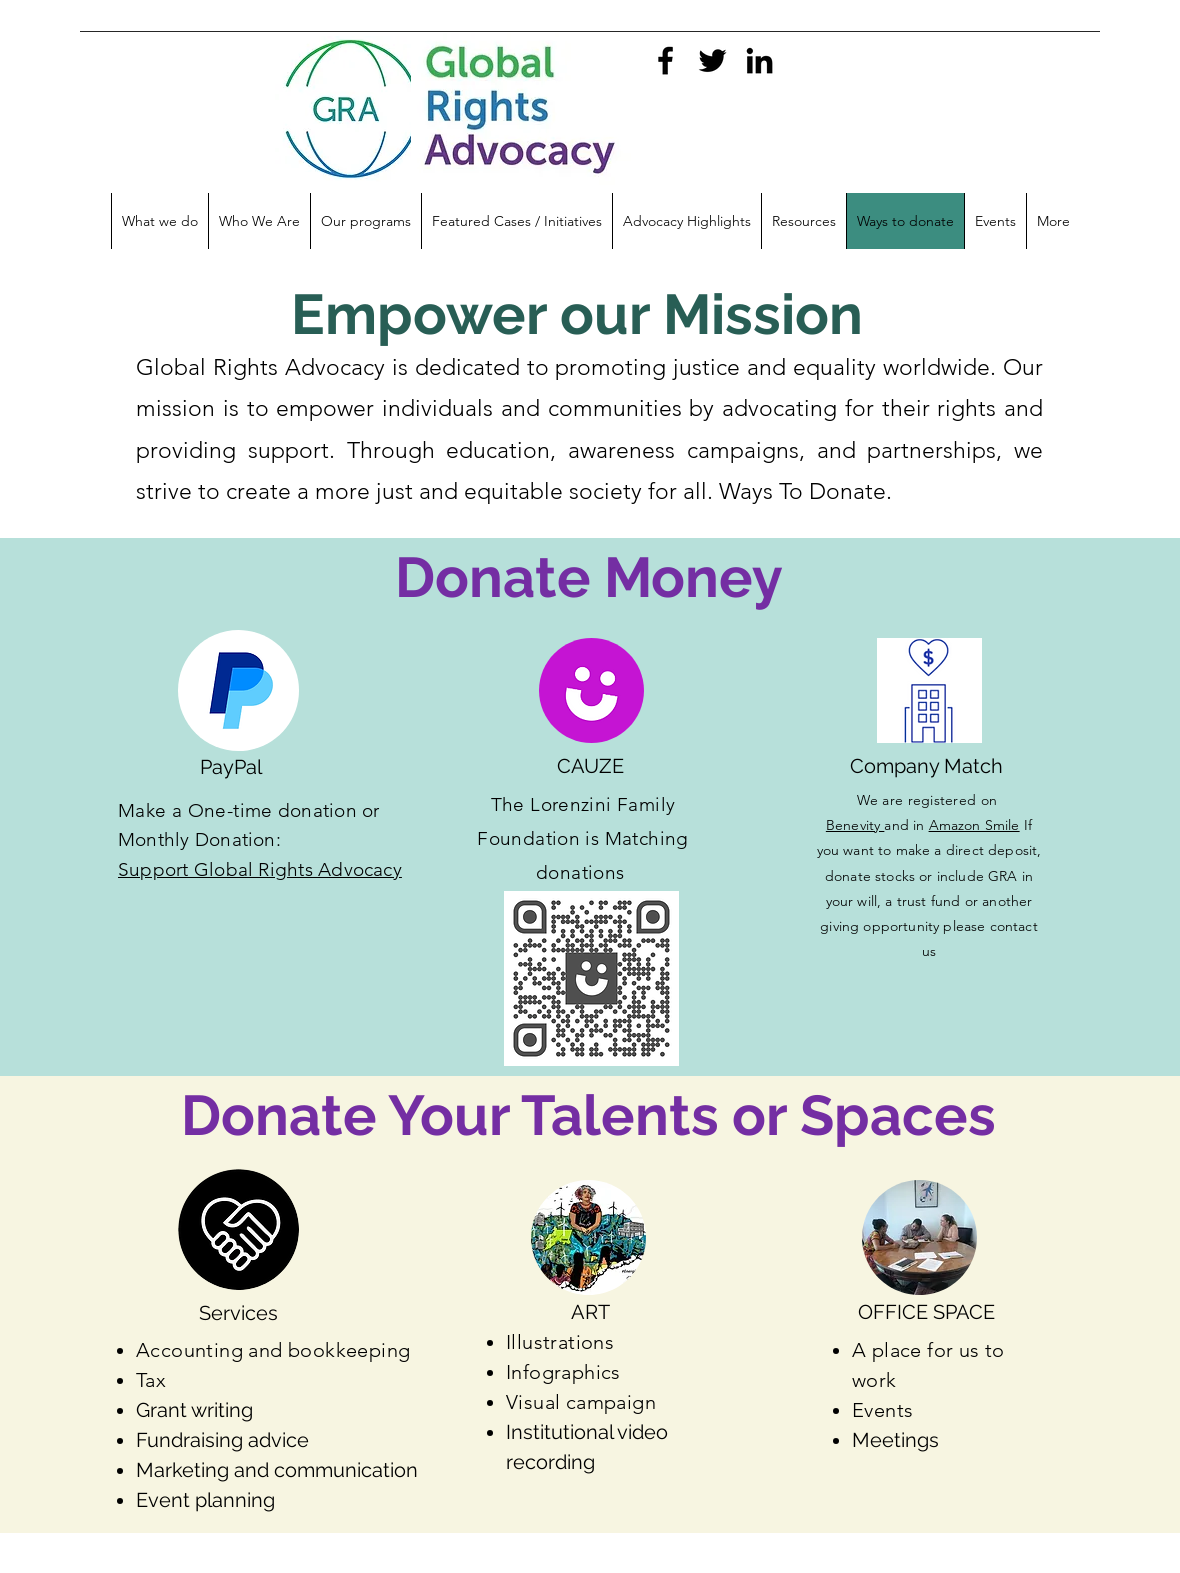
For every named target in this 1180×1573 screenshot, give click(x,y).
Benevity (855, 825)
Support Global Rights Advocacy (260, 869)
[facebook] (665, 60)
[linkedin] (759, 60)
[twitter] (712, 60)
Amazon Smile (974, 825)
